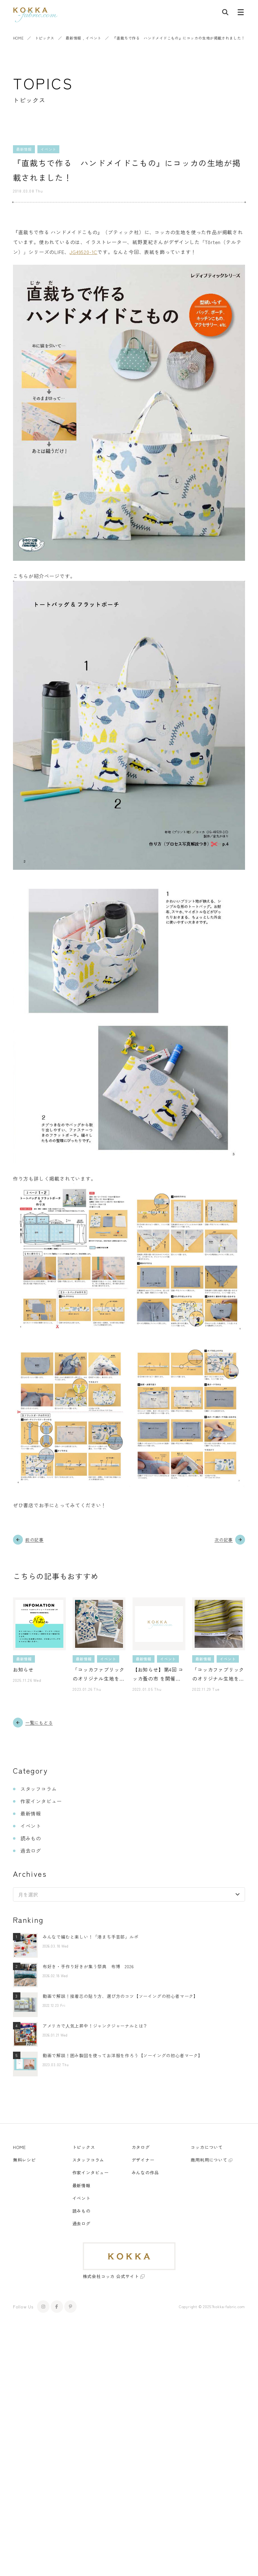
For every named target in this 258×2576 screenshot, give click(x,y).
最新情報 (73, 37)
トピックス (44, 37)
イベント (93, 37)
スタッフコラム (38, 1788)
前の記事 (34, 1540)
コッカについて (207, 2147)
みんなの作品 (145, 2172)
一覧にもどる (39, 1722)
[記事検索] (225, 13)
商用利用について (209, 2160)
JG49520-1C (83, 252)
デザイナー (143, 2160)
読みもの (30, 1838)
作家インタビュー (41, 1801)
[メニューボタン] (240, 13)
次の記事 (223, 1540)
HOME (18, 37)
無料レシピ (24, 2160)
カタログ (141, 2147)
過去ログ (30, 1850)
